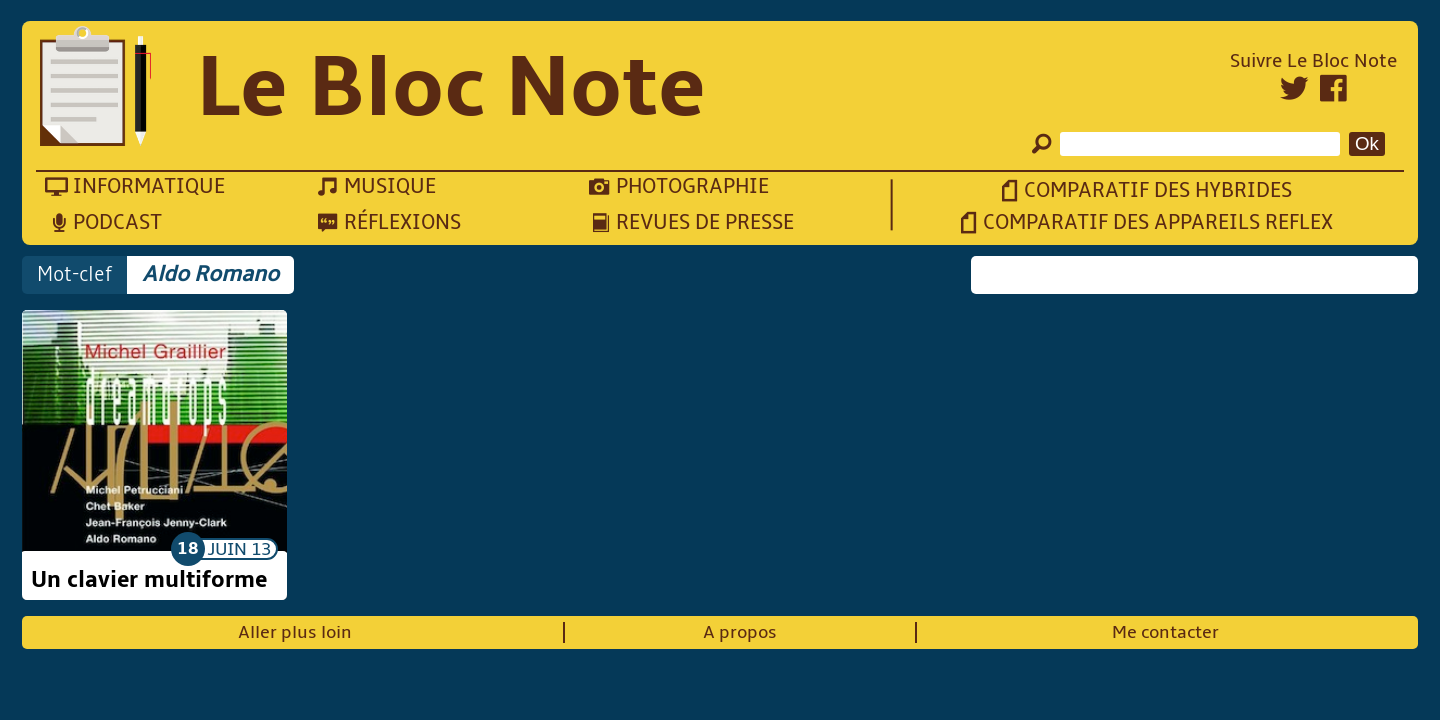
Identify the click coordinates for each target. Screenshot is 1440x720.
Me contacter (1165, 632)
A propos (740, 632)
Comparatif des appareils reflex (1158, 222)
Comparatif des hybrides (1158, 190)
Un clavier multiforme (149, 580)
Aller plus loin (295, 632)
